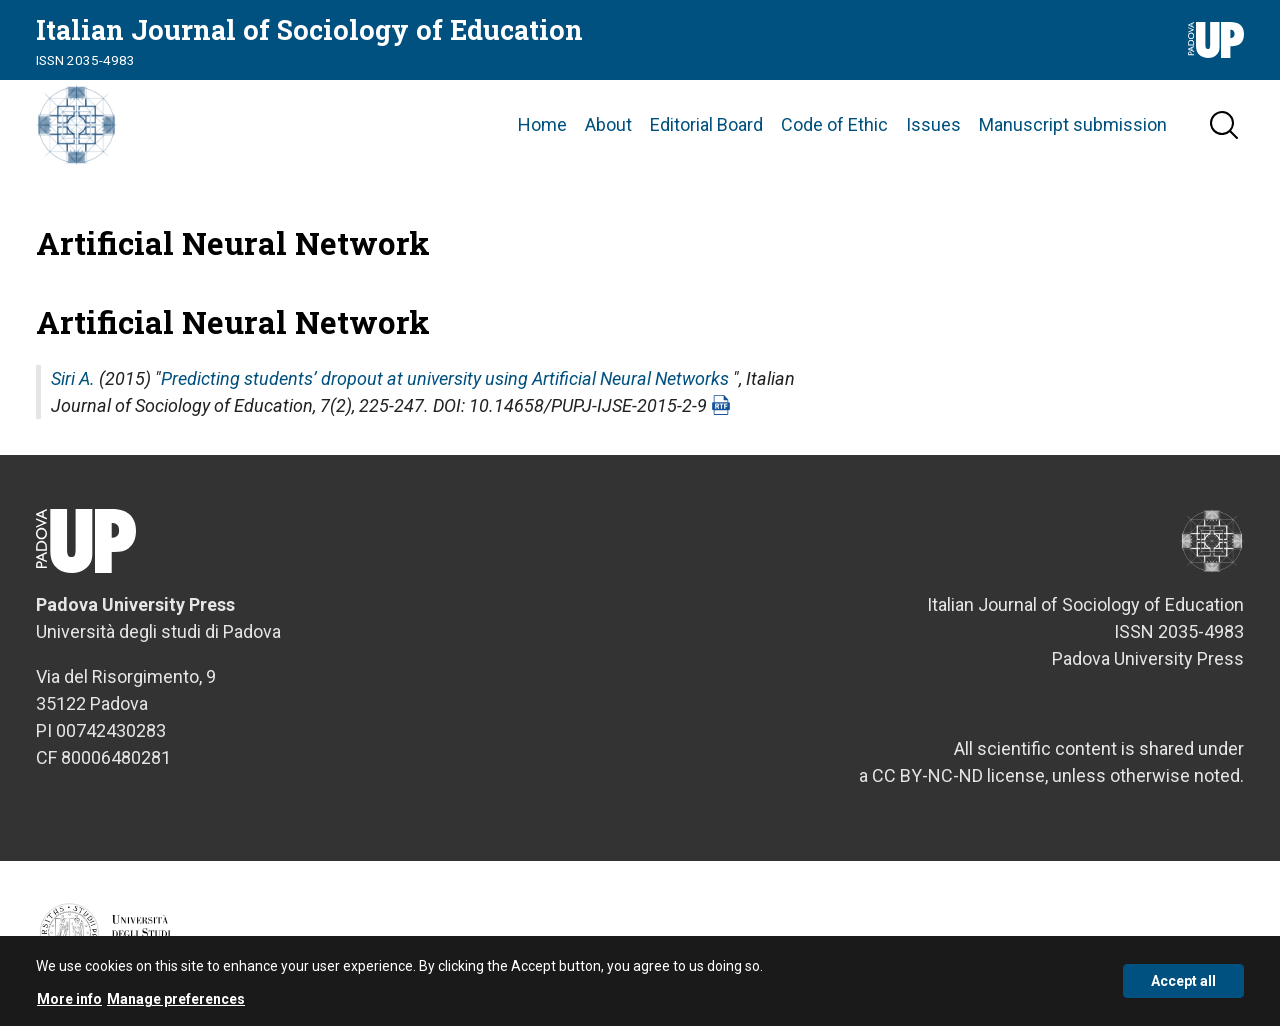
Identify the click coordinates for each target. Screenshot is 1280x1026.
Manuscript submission (1073, 124)
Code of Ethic (834, 124)
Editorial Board (706, 124)
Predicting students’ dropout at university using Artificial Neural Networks (445, 378)
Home (542, 124)
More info (69, 1006)
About (608, 124)
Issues (933, 124)
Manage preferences (176, 1006)
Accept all (1183, 989)
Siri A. (73, 378)
